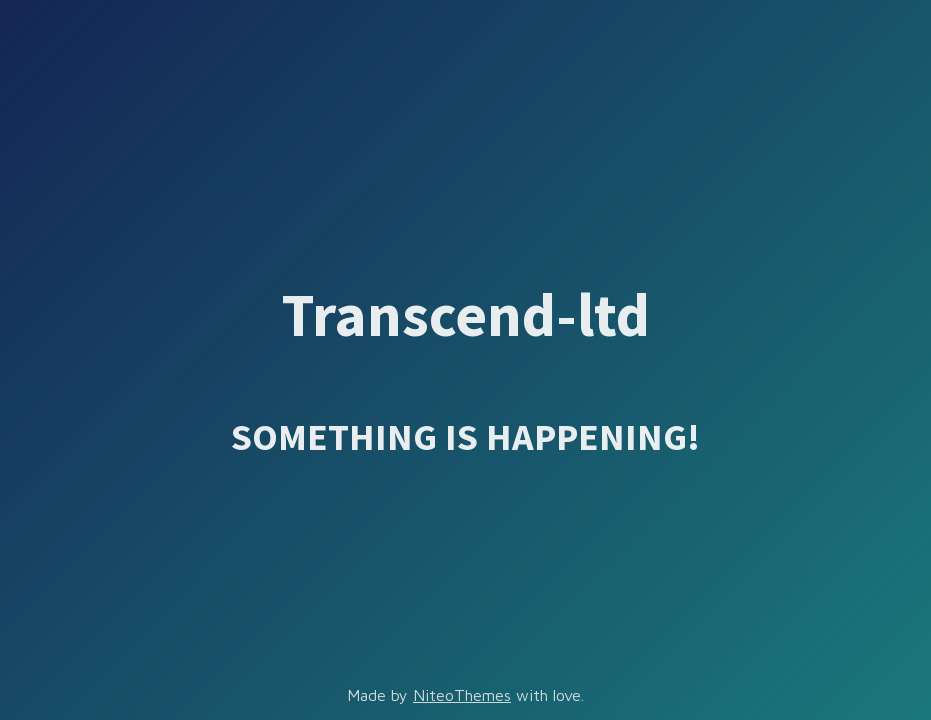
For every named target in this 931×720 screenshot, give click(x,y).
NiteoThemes (462, 695)
